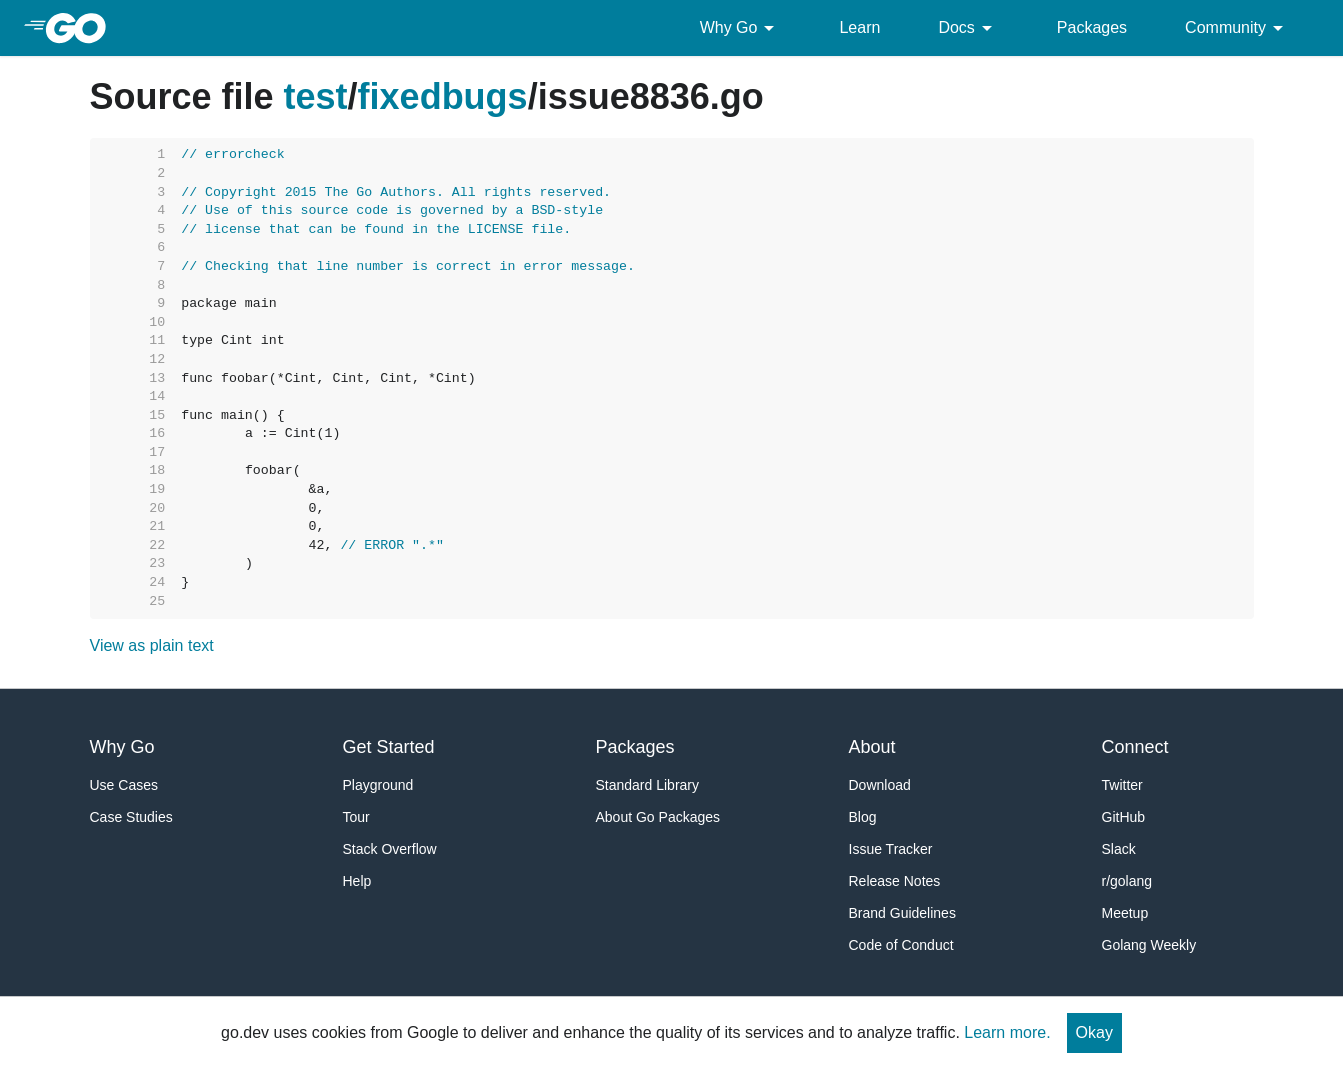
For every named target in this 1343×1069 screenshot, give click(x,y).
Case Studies (131, 817)
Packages (1092, 27)
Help (357, 881)
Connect (1135, 747)
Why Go (741, 28)
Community (1237, 28)
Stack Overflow (390, 849)
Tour (356, 817)
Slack (1119, 849)
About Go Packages (658, 817)
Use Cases (124, 785)
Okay (1094, 1032)
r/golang (1127, 881)
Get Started (389, 747)
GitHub (1124, 817)
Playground (378, 785)
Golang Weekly (1149, 945)
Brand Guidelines (902, 913)
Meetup (1125, 913)
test (316, 96)
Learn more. (1007, 1032)
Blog (863, 817)
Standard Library (648, 785)
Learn (859, 27)
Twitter (1122, 785)
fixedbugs (443, 96)
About (872, 747)
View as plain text (152, 645)
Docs (968, 28)
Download (880, 785)
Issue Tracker (891, 849)
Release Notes (895, 881)
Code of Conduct (901, 945)
